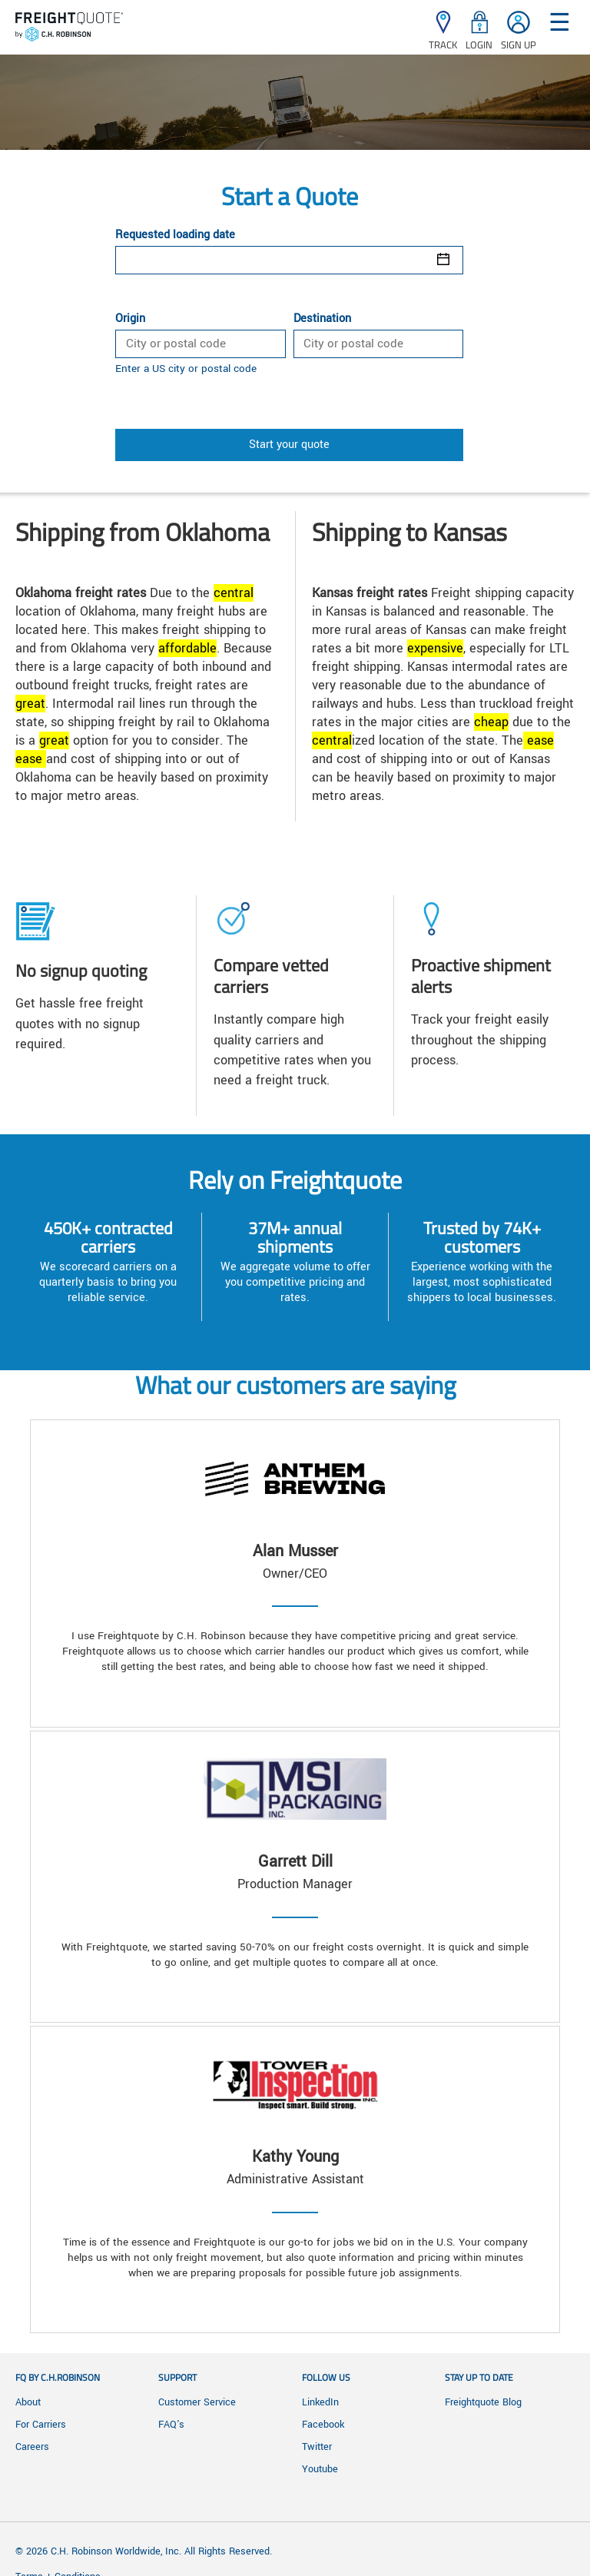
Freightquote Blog (483, 2402)
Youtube (320, 2469)
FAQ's (171, 2425)
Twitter (317, 2447)
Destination (322, 319)
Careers (32, 2447)
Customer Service (197, 2402)
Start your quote (289, 445)
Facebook (323, 2425)
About (28, 2402)
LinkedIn (320, 2402)
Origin (130, 319)
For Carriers (40, 2425)
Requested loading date (175, 235)
